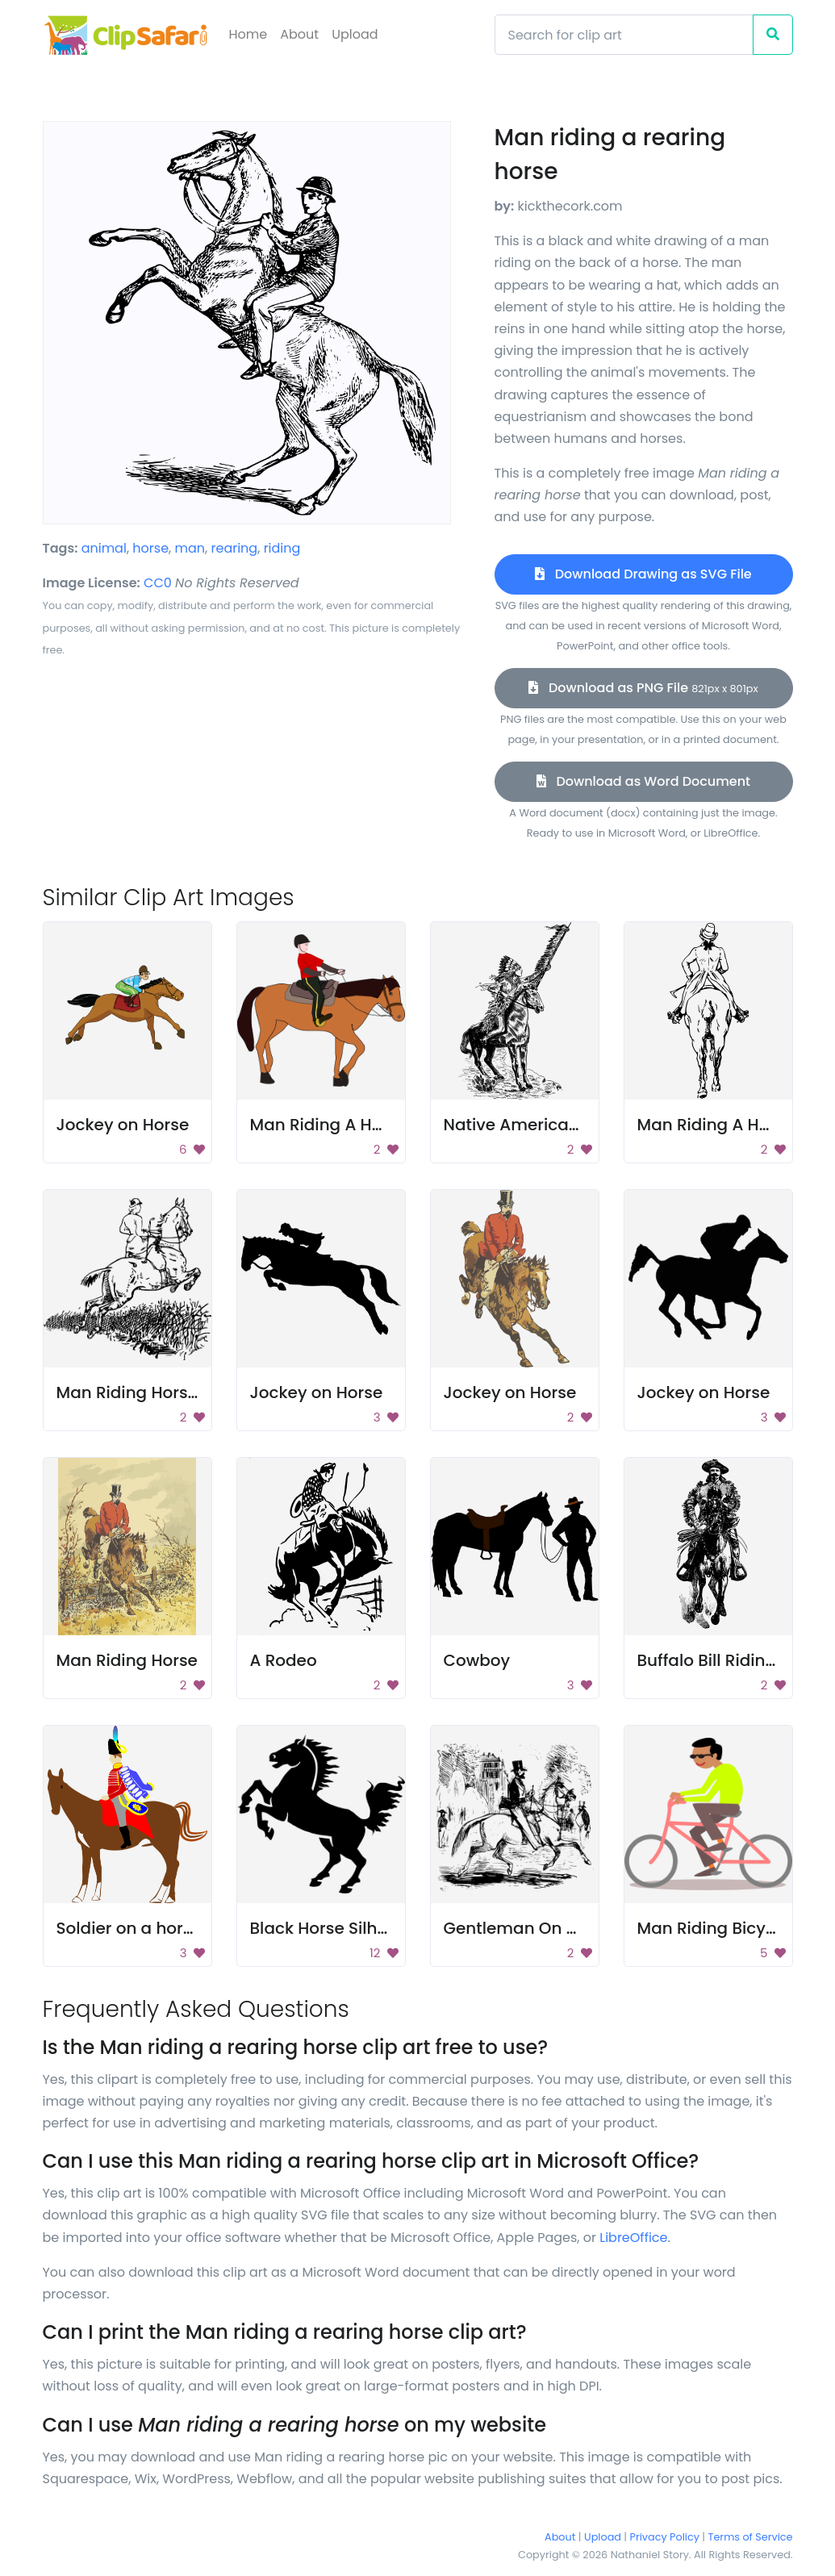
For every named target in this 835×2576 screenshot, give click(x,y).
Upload (355, 34)
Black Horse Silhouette (340, 1928)
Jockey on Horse (123, 1124)
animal (104, 548)
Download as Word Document (643, 781)
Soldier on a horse (129, 1928)
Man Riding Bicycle (713, 1928)
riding (282, 548)
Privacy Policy (664, 2537)
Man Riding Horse (127, 1660)
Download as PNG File (643, 687)
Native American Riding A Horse (572, 1124)
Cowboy (477, 1660)
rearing (234, 548)
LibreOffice (633, 2237)
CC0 (158, 583)
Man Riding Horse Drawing (162, 1392)
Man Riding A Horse (328, 1124)
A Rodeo (283, 1660)
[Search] (624, 35)
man (190, 548)
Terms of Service (750, 2537)
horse (150, 548)
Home (248, 34)
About (299, 34)
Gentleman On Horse (528, 1928)
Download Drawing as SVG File (643, 574)
